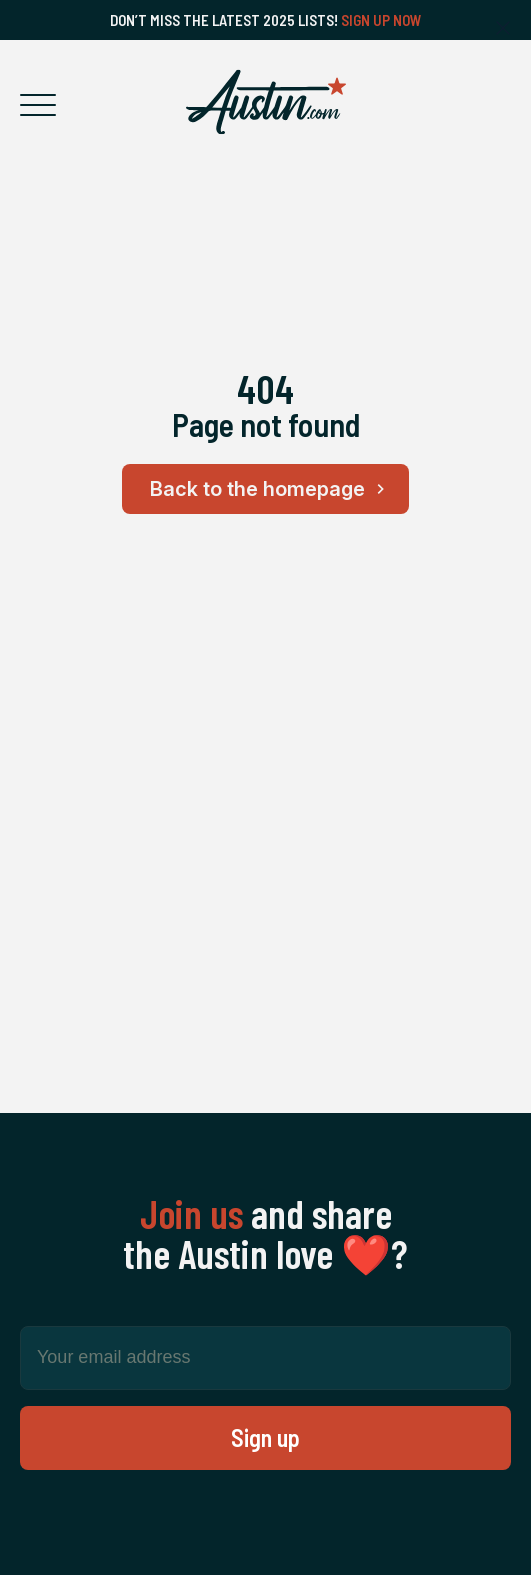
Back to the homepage (270, 489)
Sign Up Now (381, 20)
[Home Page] (266, 102)
